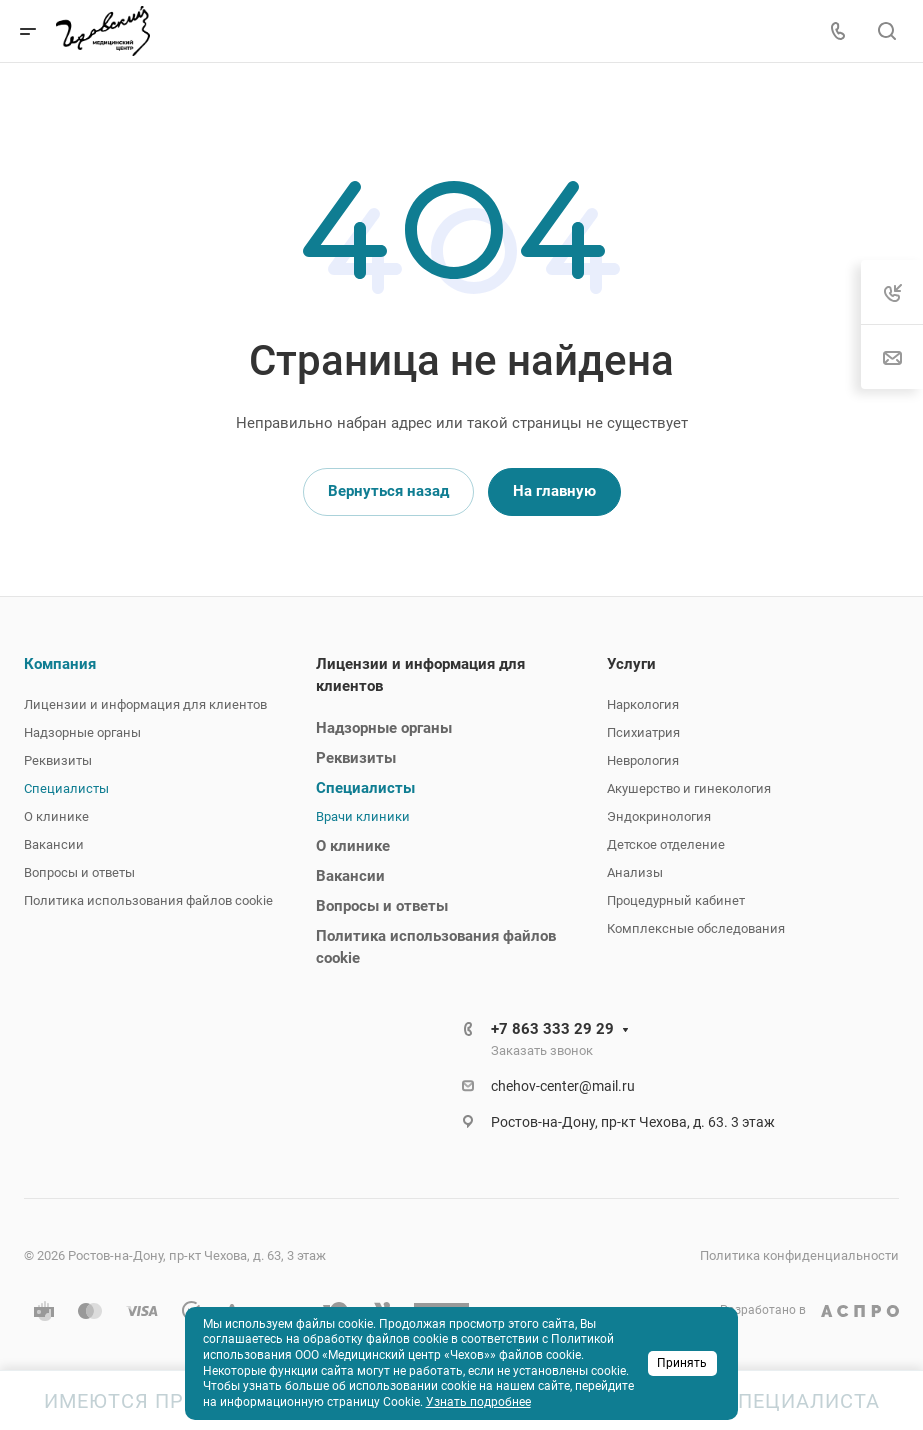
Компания (60, 664)
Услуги (631, 664)
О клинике (56, 816)
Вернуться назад (388, 491)
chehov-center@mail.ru (563, 1086)
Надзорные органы (82, 732)
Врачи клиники (363, 816)
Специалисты (66, 788)
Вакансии (54, 844)
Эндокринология (659, 816)
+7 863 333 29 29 (552, 1029)
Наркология (643, 704)
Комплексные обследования (696, 928)
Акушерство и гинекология (689, 788)
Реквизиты (58, 760)
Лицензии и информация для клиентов (145, 704)
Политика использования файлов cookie (148, 900)
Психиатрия (643, 732)
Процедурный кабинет (676, 900)
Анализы (635, 872)
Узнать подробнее (478, 1402)
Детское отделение (666, 844)
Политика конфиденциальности (799, 1255)
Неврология (643, 760)
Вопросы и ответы (79, 872)
